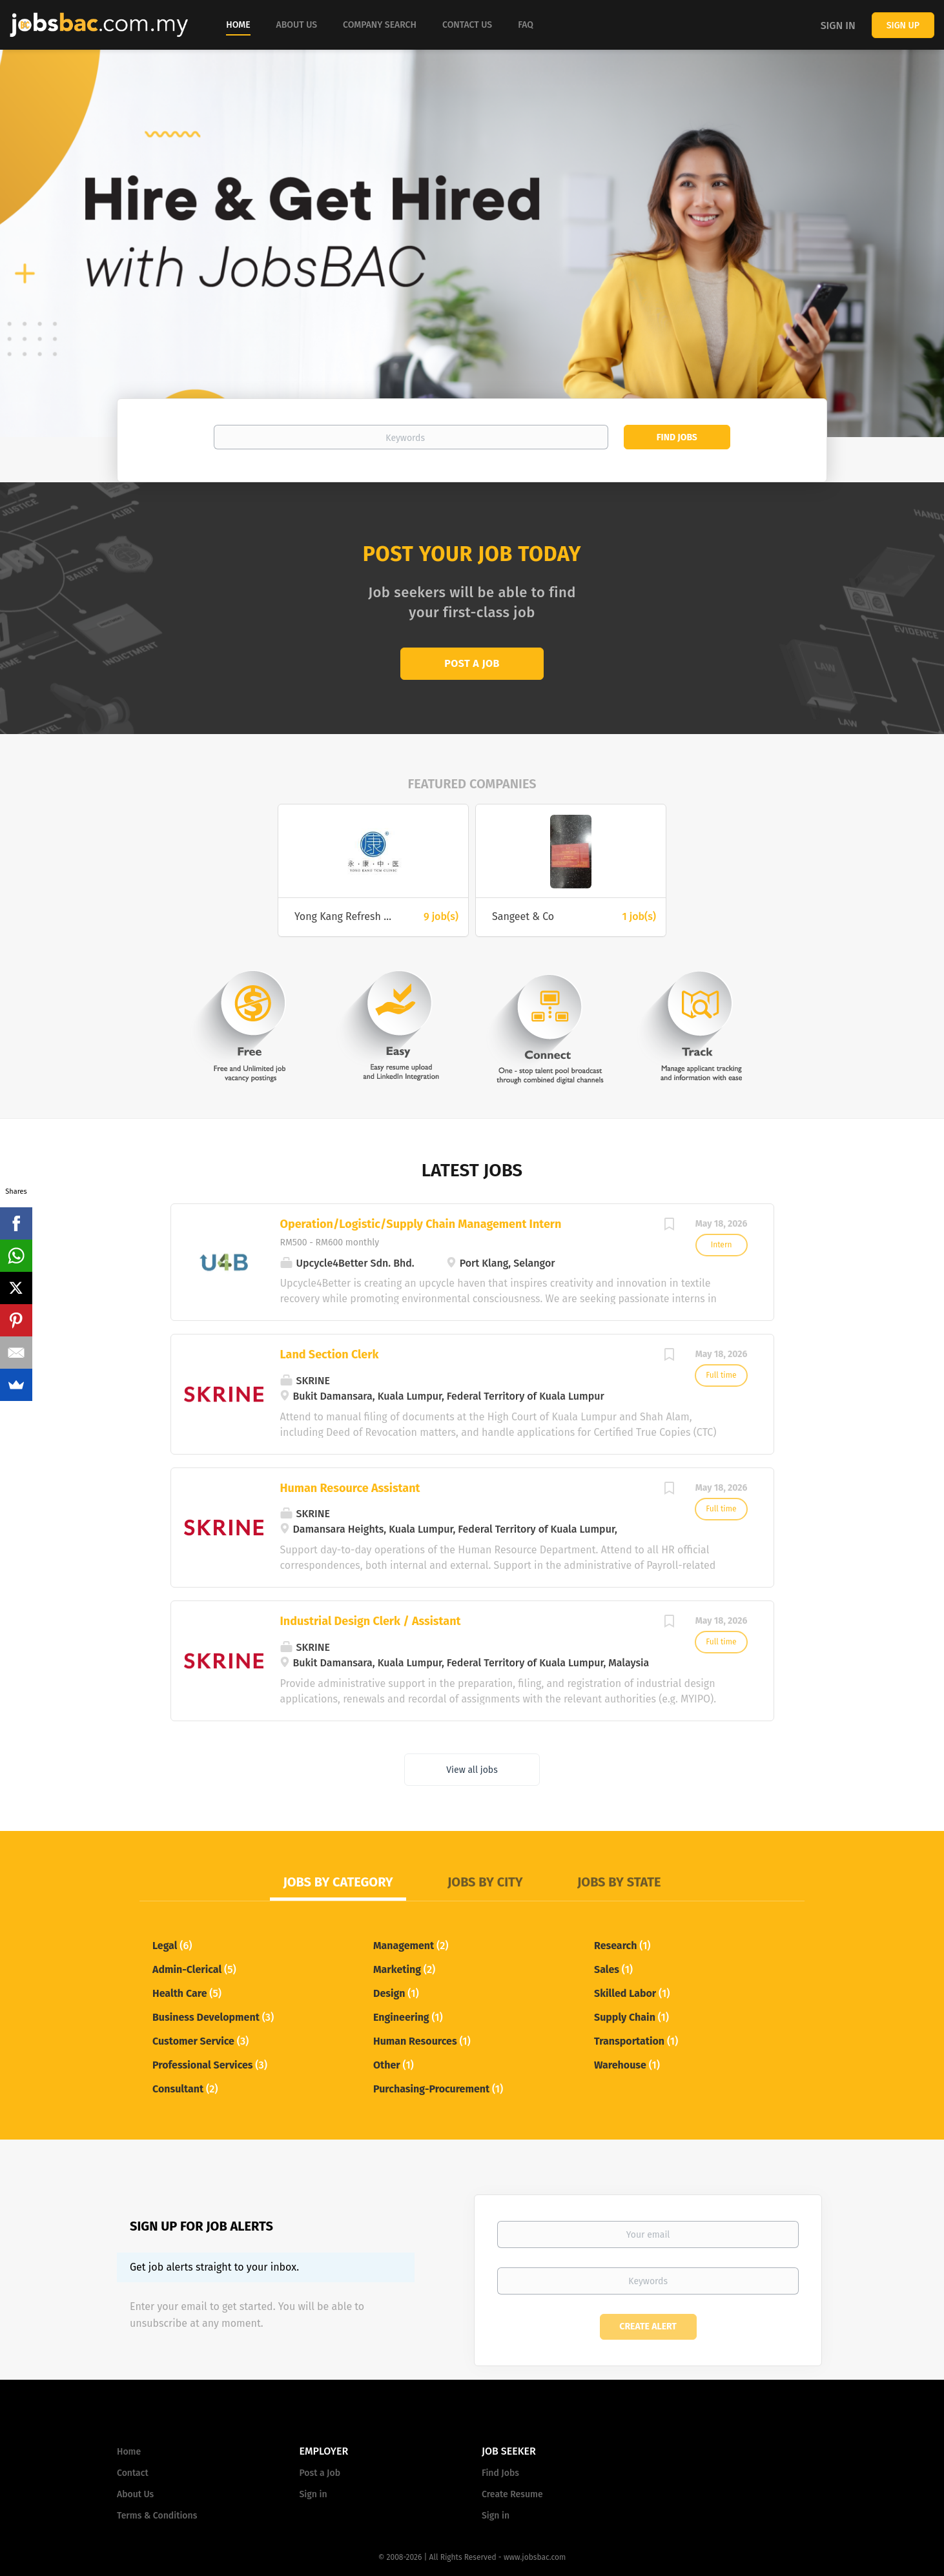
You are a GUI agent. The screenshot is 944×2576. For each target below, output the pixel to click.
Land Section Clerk (329, 1354)
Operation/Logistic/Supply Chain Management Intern (421, 1224)
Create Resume (512, 2494)
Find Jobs (677, 437)
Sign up (903, 25)
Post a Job (472, 663)
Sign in (838, 25)
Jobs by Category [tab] (338, 1882)
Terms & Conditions (157, 2515)
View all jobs (471, 1769)
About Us (135, 2494)
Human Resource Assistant (350, 1488)
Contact (133, 2473)
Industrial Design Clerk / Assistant (370, 1621)
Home (129, 2451)
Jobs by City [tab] (485, 1882)
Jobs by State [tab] (619, 1882)
